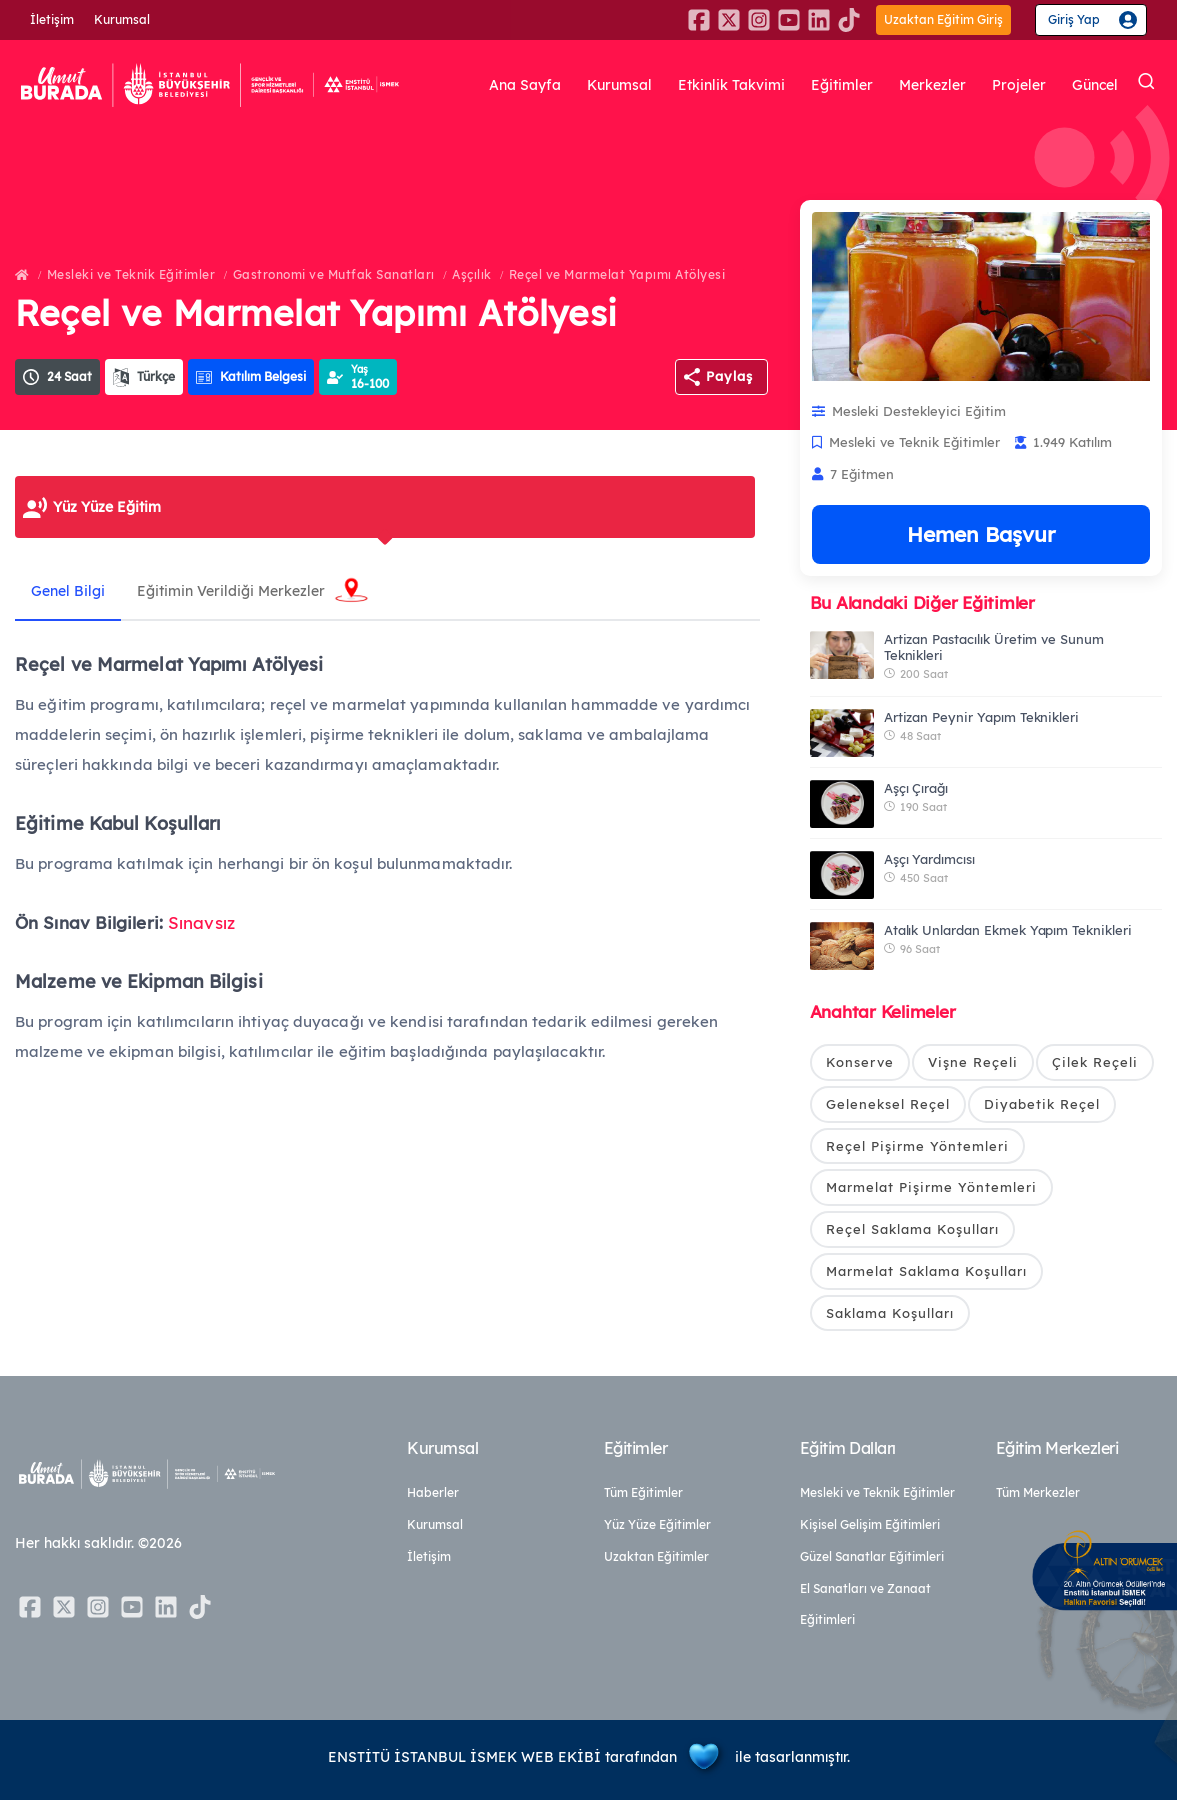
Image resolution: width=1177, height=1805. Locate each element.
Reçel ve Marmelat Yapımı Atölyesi (617, 274)
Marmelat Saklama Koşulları (926, 1274)
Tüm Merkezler (1038, 1497)
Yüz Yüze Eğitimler (657, 1529)
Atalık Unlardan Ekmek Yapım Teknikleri (1008, 930)
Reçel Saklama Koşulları (912, 1232)
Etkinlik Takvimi (731, 85)
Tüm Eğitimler (643, 1497)
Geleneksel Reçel (888, 1105)
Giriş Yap (1074, 19)
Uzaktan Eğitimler (656, 1561)
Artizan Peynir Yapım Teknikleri (981, 717)
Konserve (860, 1062)
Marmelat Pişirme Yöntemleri (931, 1189)
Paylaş (729, 376)
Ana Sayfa (525, 85)
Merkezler (932, 85)
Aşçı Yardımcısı (929, 859)
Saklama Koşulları (890, 1316)
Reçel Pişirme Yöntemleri (917, 1147)
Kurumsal (122, 19)
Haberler (433, 1497)
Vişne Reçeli (973, 1062)
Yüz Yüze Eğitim (107, 507)
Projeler (1019, 85)
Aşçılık (472, 274)
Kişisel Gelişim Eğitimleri (870, 1529)
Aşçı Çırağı (916, 788)
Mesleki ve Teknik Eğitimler (131, 274)
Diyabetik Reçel (1042, 1105)
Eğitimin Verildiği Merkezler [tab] (243, 591)
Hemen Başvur (981, 534)
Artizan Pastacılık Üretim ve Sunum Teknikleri (994, 647)
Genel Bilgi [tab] (72, 591)
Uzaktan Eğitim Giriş (943, 19)
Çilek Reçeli (1095, 1062)
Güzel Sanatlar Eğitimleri (872, 1561)
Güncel (1095, 85)
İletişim (52, 19)
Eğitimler (842, 85)
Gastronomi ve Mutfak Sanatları (334, 274)
